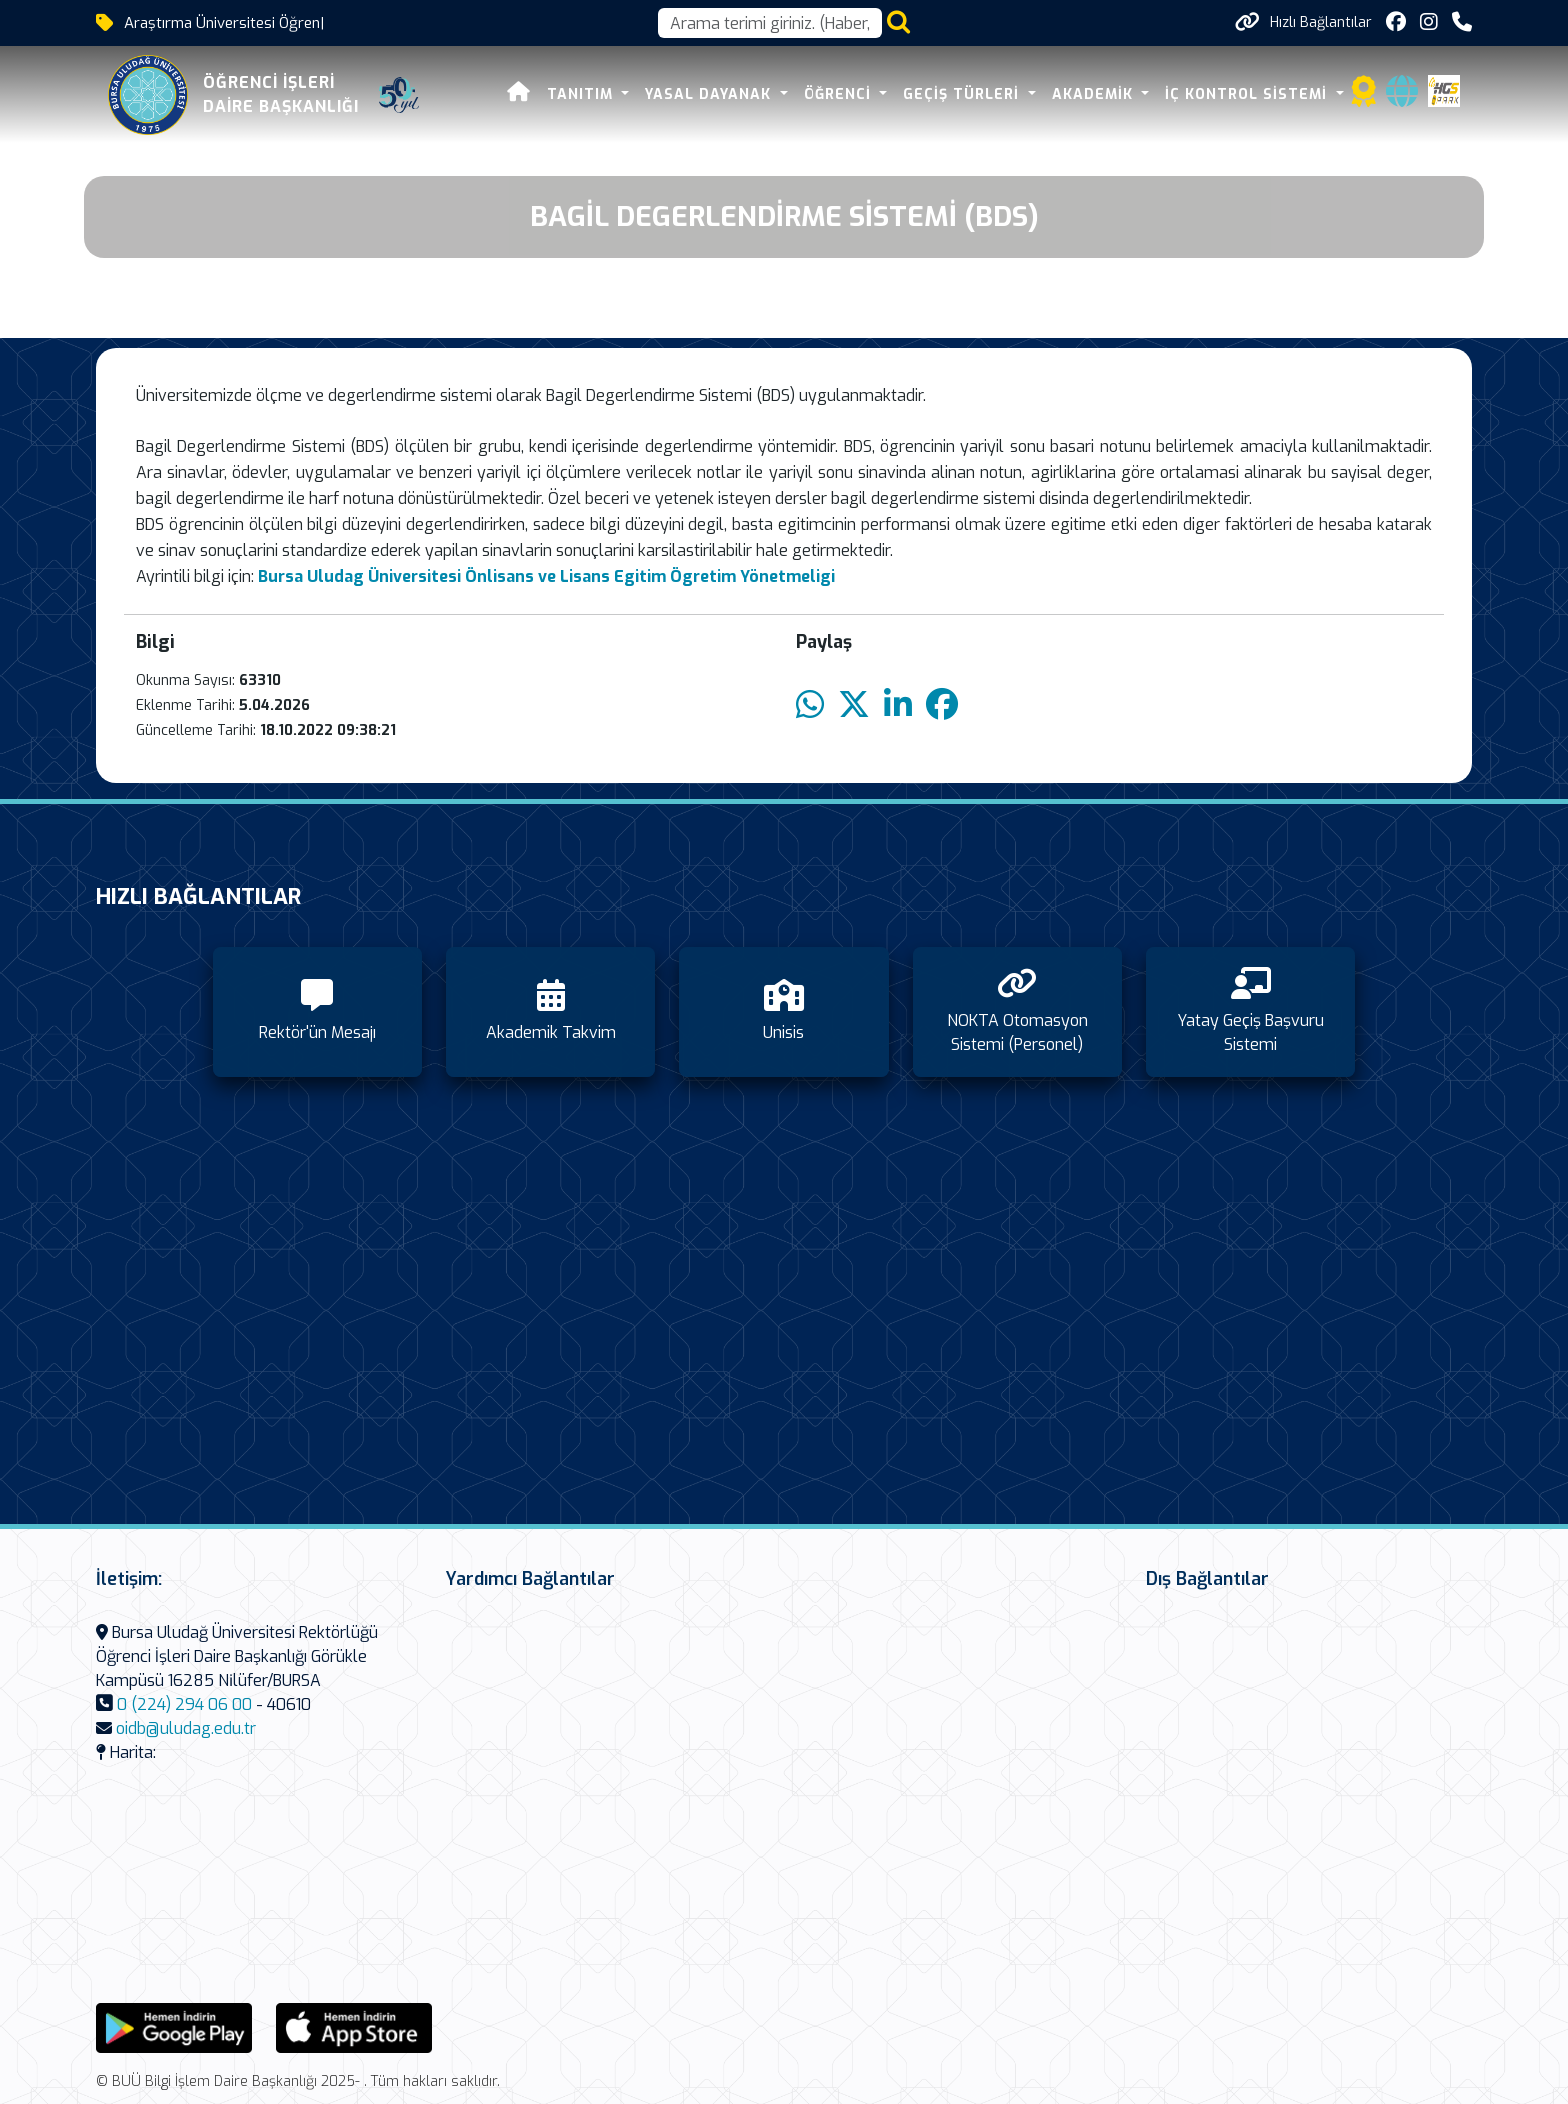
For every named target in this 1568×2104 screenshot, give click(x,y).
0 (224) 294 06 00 (184, 1704)
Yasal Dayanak (710, 94)
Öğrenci (840, 94)
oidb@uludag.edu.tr (186, 1728)
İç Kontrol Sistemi (1248, 94)
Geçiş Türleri (963, 94)
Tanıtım (582, 94)
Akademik (1095, 94)
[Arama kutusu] (770, 23)
